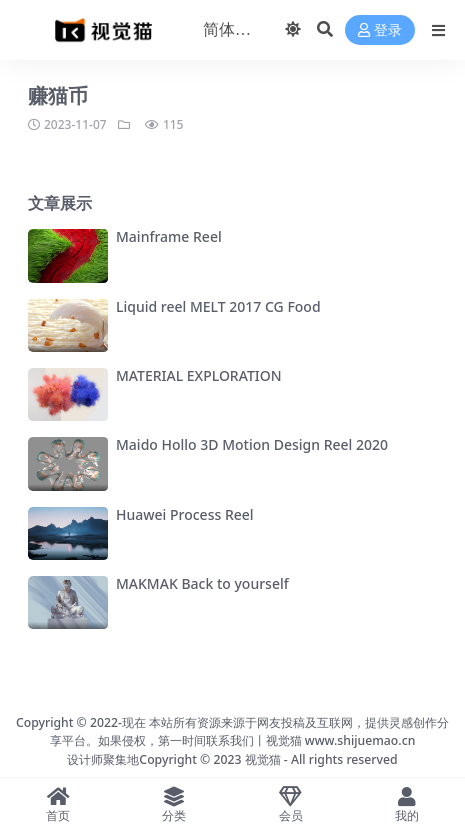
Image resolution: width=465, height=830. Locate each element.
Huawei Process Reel (185, 514)
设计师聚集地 (103, 759)
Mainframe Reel (169, 236)
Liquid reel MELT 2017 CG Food (218, 306)
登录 (380, 30)
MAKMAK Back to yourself (202, 583)
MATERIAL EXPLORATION (199, 375)
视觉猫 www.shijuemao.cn (341, 740)
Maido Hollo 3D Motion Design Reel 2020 (252, 444)
